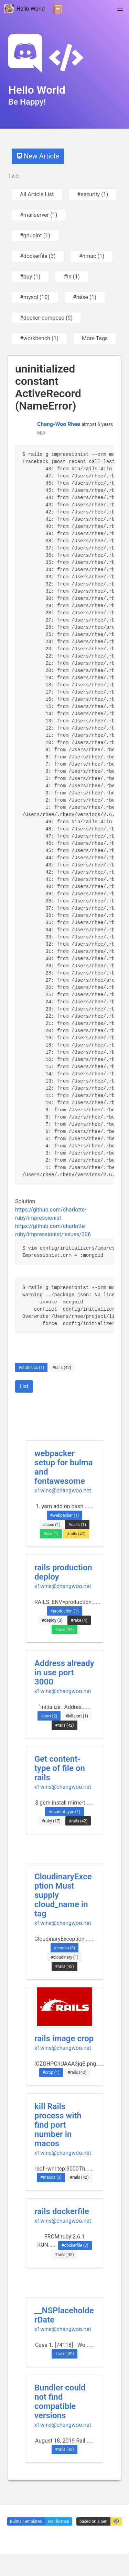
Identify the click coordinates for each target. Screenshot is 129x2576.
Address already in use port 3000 (64, 1672)
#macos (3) (51, 2177)
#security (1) (92, 194)
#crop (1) (51, 2072)
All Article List (37, 194)
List (24, 1386)
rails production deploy (63, 1572)
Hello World (24, 9)
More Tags (95, 338)
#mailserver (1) (38, 215)
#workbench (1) (39, 338)
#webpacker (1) (64, 1515)
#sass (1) (77, 1524)
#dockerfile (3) (37, 256)
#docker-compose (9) (46, 318)
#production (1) (64, 1611)
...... (89, 1506)
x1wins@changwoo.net (62, 1490)
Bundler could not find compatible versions (60, 2401)
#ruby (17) (51, 1821)
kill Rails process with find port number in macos (58, 2125)
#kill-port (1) (76, 1716)
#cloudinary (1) (64, 1957)
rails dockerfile (61, 2211)
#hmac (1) (91, 256)
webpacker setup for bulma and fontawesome (63, 1467)
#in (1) (72, 276)
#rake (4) (79, 1620)
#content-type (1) (64, 1811)
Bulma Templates (26, 2521)
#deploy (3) (52, 1620)
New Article (38, 156)
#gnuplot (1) (35, 235)
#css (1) (50, 1534)
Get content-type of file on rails (59, 1768)
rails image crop (64, 2038)
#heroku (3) (64, 1948)
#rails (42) (61, 1367)
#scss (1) (51, 1524)
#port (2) (49, 1716)
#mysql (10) (35, 297)
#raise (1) (84, 297)
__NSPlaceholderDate (64, 2315)
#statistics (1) (31, 1367)
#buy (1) (30, 276)
